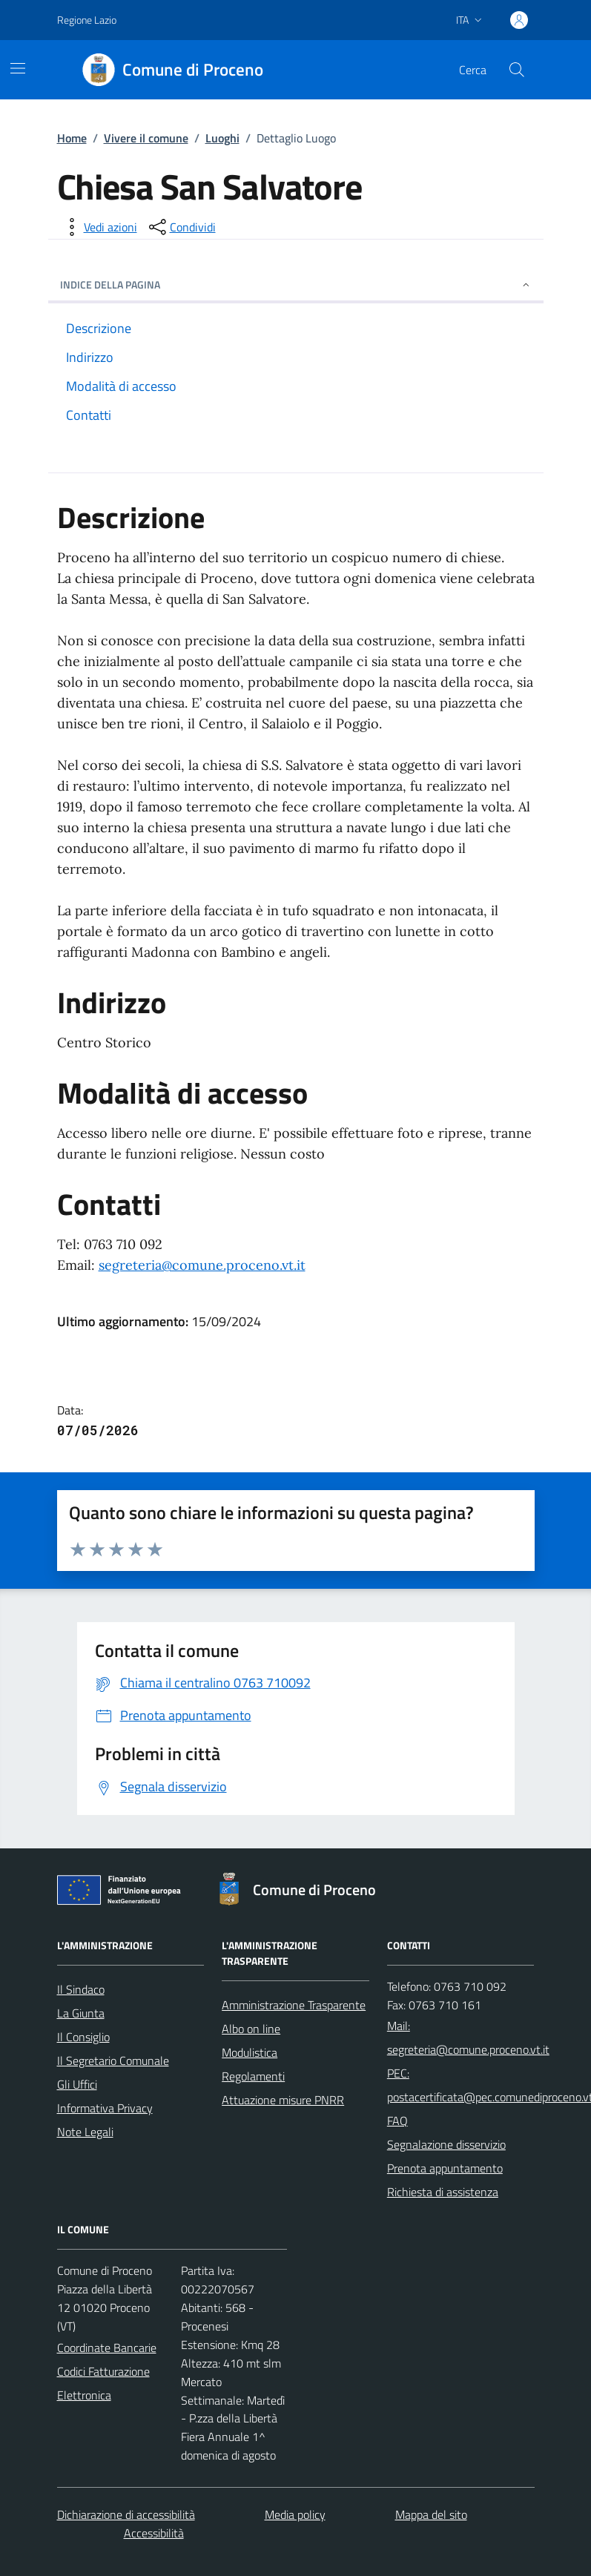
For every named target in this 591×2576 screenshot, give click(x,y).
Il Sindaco (81, 1989)
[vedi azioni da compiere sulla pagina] (98, 227)
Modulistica (249, 2052)
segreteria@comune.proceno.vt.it (202, 1265)
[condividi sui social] (181, 227)
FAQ (397, 2120)
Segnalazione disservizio (446, 2144)
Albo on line (251, 2029)
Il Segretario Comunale (113, 2060)
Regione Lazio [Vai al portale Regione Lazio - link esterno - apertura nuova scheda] (86, 19)
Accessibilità (154, 2533)
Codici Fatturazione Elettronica (103, 2383)
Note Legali (85, 2132)
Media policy (295, 2514)
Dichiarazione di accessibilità (126, 2514)
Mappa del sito (431, 2514)
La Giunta (81, 2013)
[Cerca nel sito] (516, 70)
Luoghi (222, 138)
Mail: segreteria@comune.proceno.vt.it (468, 2037)
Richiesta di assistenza (442, 2192)
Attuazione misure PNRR (283, 2100)
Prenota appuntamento (445, 2168)
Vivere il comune (146, 138)
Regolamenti (253, 2076)
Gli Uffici (77, 2084)
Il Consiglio (83, 2037)
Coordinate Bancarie (106, 2347)
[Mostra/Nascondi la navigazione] (18, 68)
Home (72, 138)
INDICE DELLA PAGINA (296, 284)
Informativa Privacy (105, 2108)
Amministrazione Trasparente (294, 2005)
